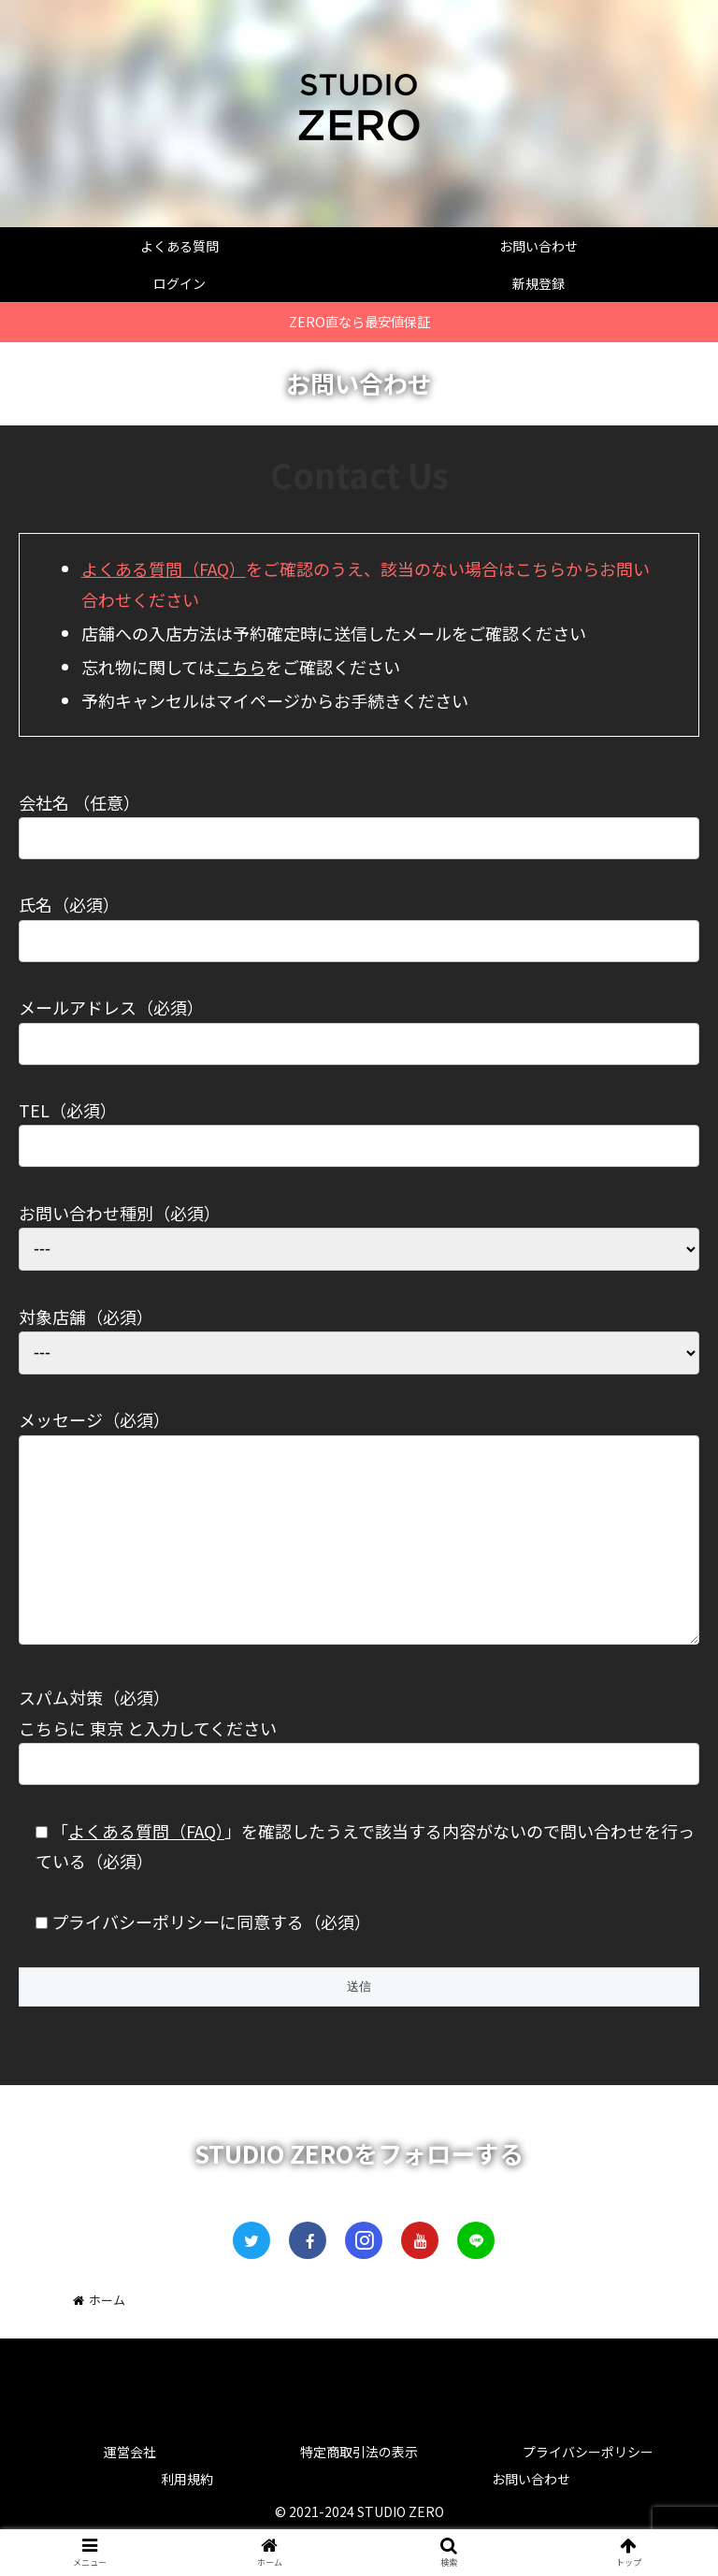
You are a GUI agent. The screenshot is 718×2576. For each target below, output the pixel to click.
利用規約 (187, 2516)
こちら (240, 667)
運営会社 (130, 2489)
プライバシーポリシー (588, 2489)
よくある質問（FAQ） (163, 568)
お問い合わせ (531, 2516)
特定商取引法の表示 (359, 2489)
